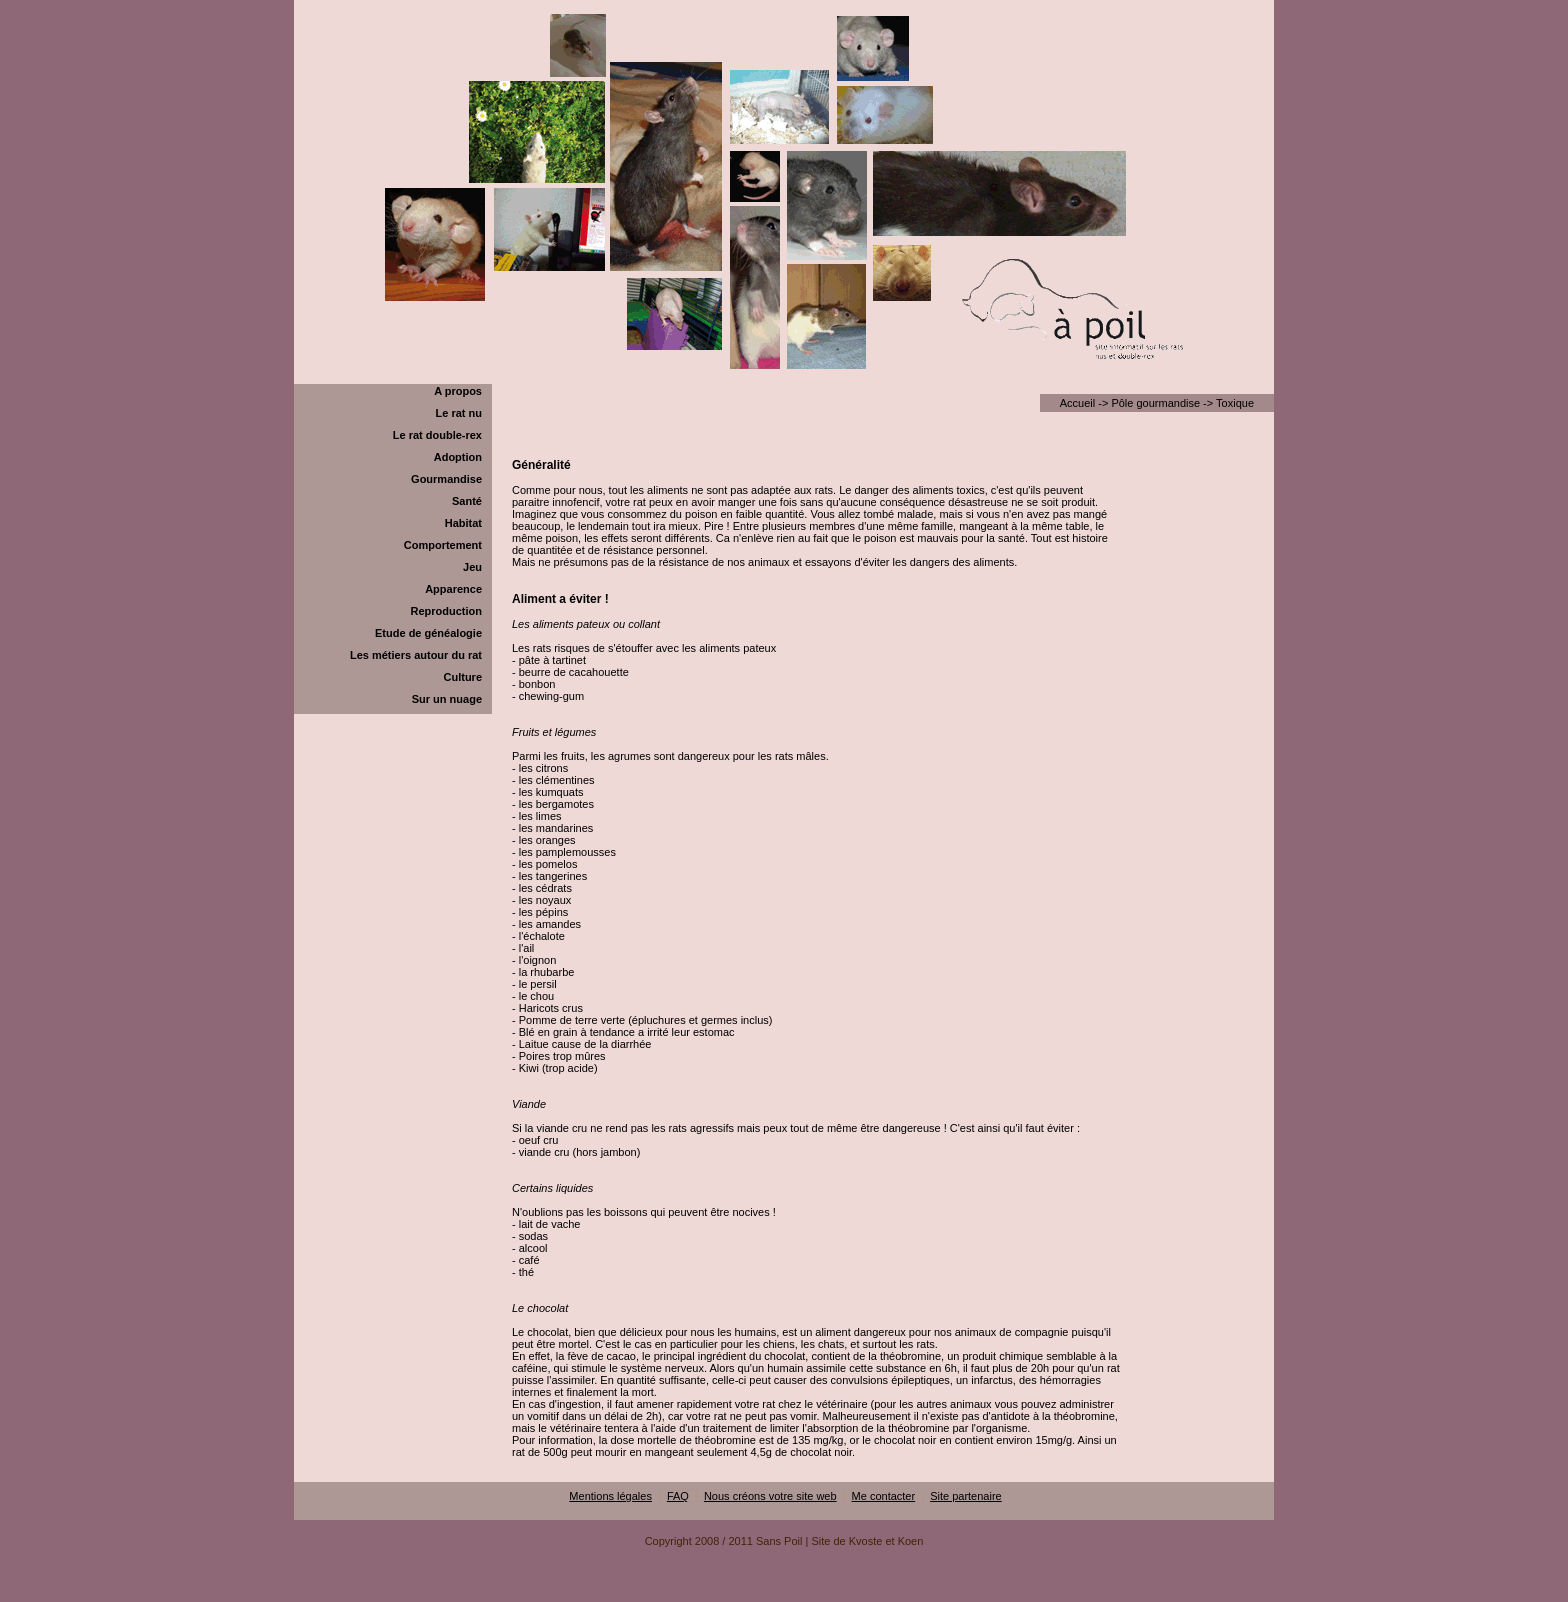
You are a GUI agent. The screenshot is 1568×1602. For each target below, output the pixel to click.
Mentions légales (610, 1496)
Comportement (443, 545)
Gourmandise (446, 479)
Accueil (1077, 403)
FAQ (678, 1496)
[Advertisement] (784, 1594)
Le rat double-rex (437, 435)
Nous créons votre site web (770, 1496)
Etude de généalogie (428, 633)
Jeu (472, 567)
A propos (458, 391)
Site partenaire (966, 1496)
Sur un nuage (447, 699)
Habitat (463, 523)
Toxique (1235, 403)
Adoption (458, 457)
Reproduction (447, 611)
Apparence (453, 589)
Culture (463, 677)
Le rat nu (459, 413)
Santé (467, 501)
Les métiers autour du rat (416, 655)
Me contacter (884, 1496)
